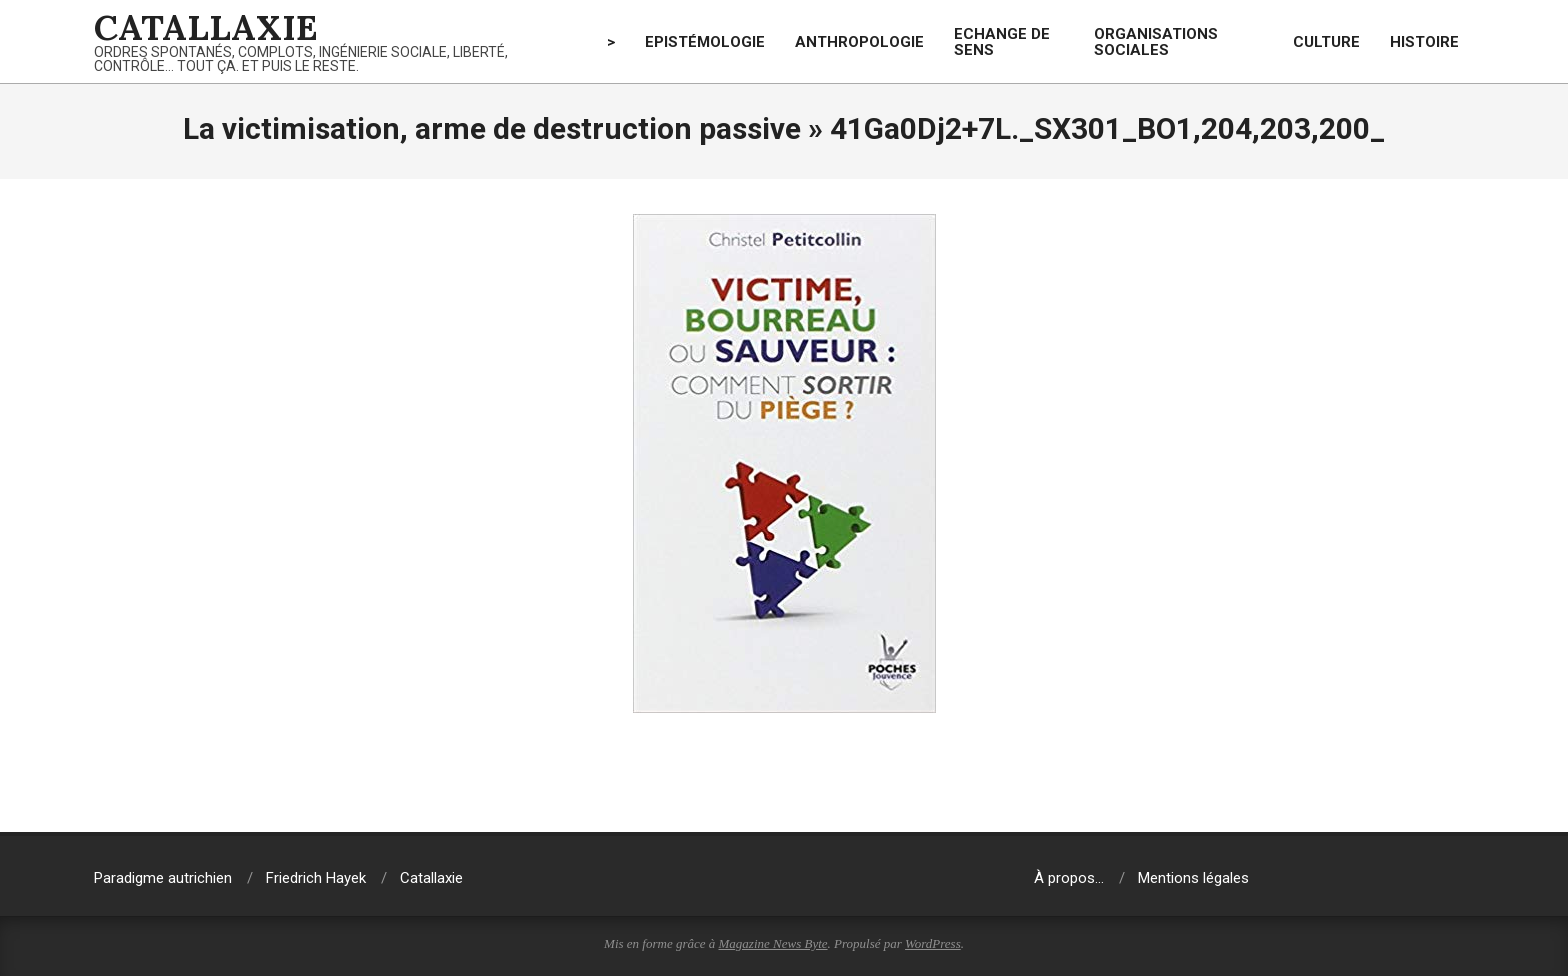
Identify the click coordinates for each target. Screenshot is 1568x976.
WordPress (933, 943)
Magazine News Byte (773, 943)
